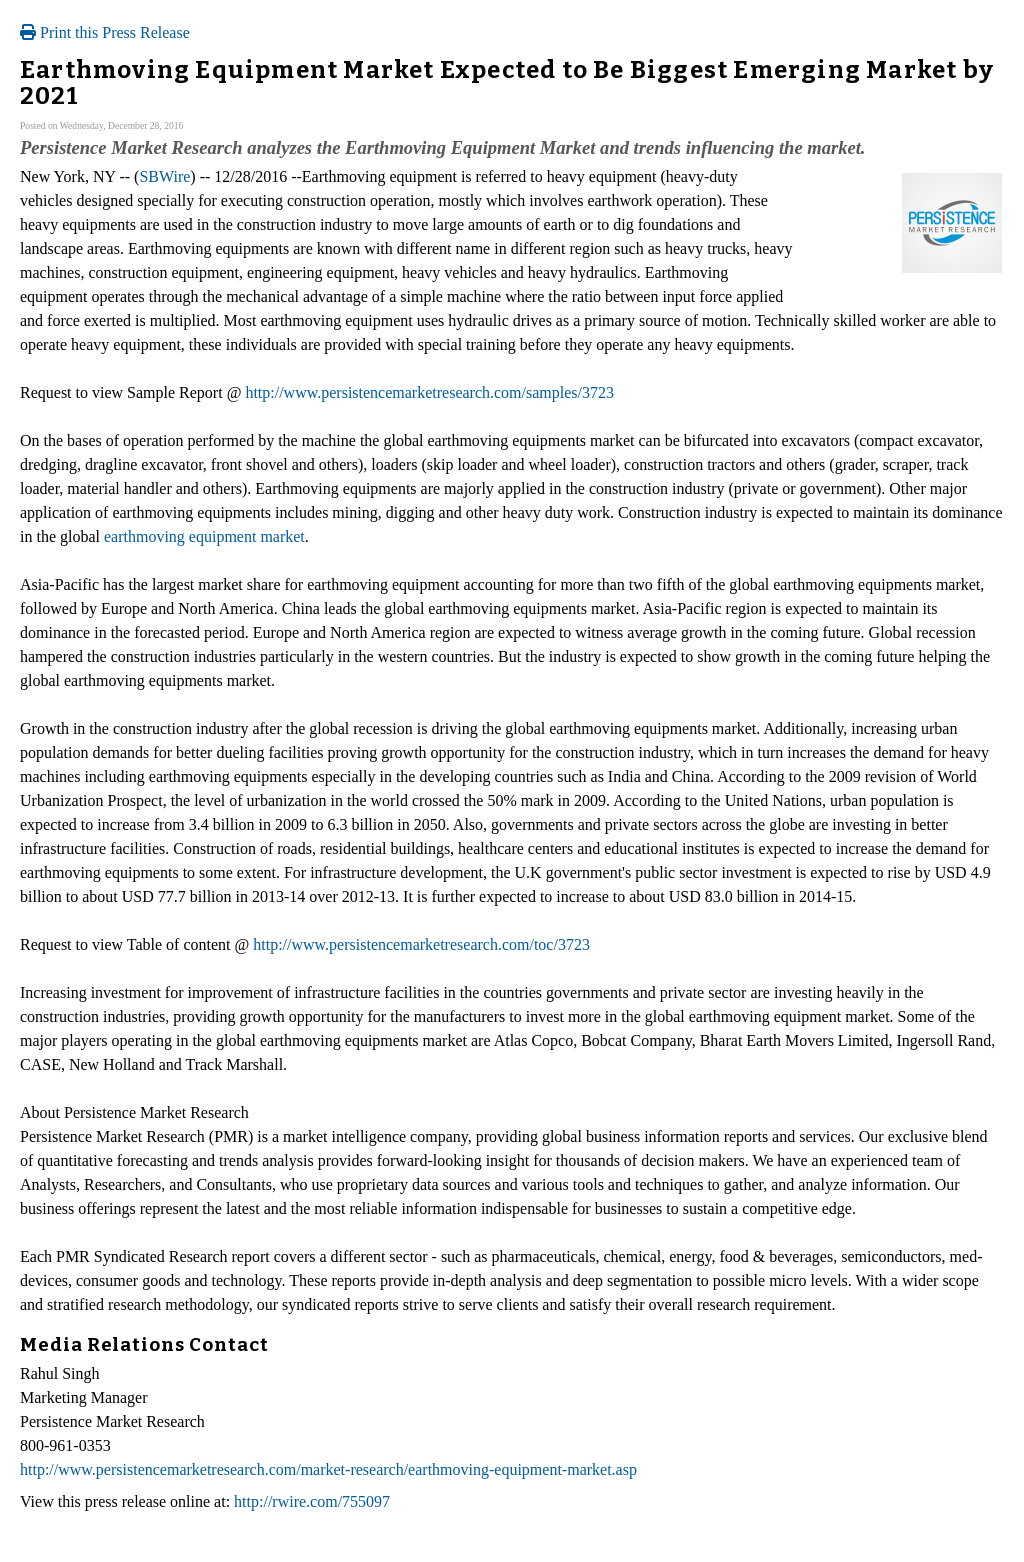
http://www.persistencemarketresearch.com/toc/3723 (421, 944)
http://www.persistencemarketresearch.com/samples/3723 (429, 392)
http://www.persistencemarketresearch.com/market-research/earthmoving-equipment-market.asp (328, 1469)
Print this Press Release (105, 32)
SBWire (164, 176)
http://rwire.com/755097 (312, 1501)
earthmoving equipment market (204, 536)
